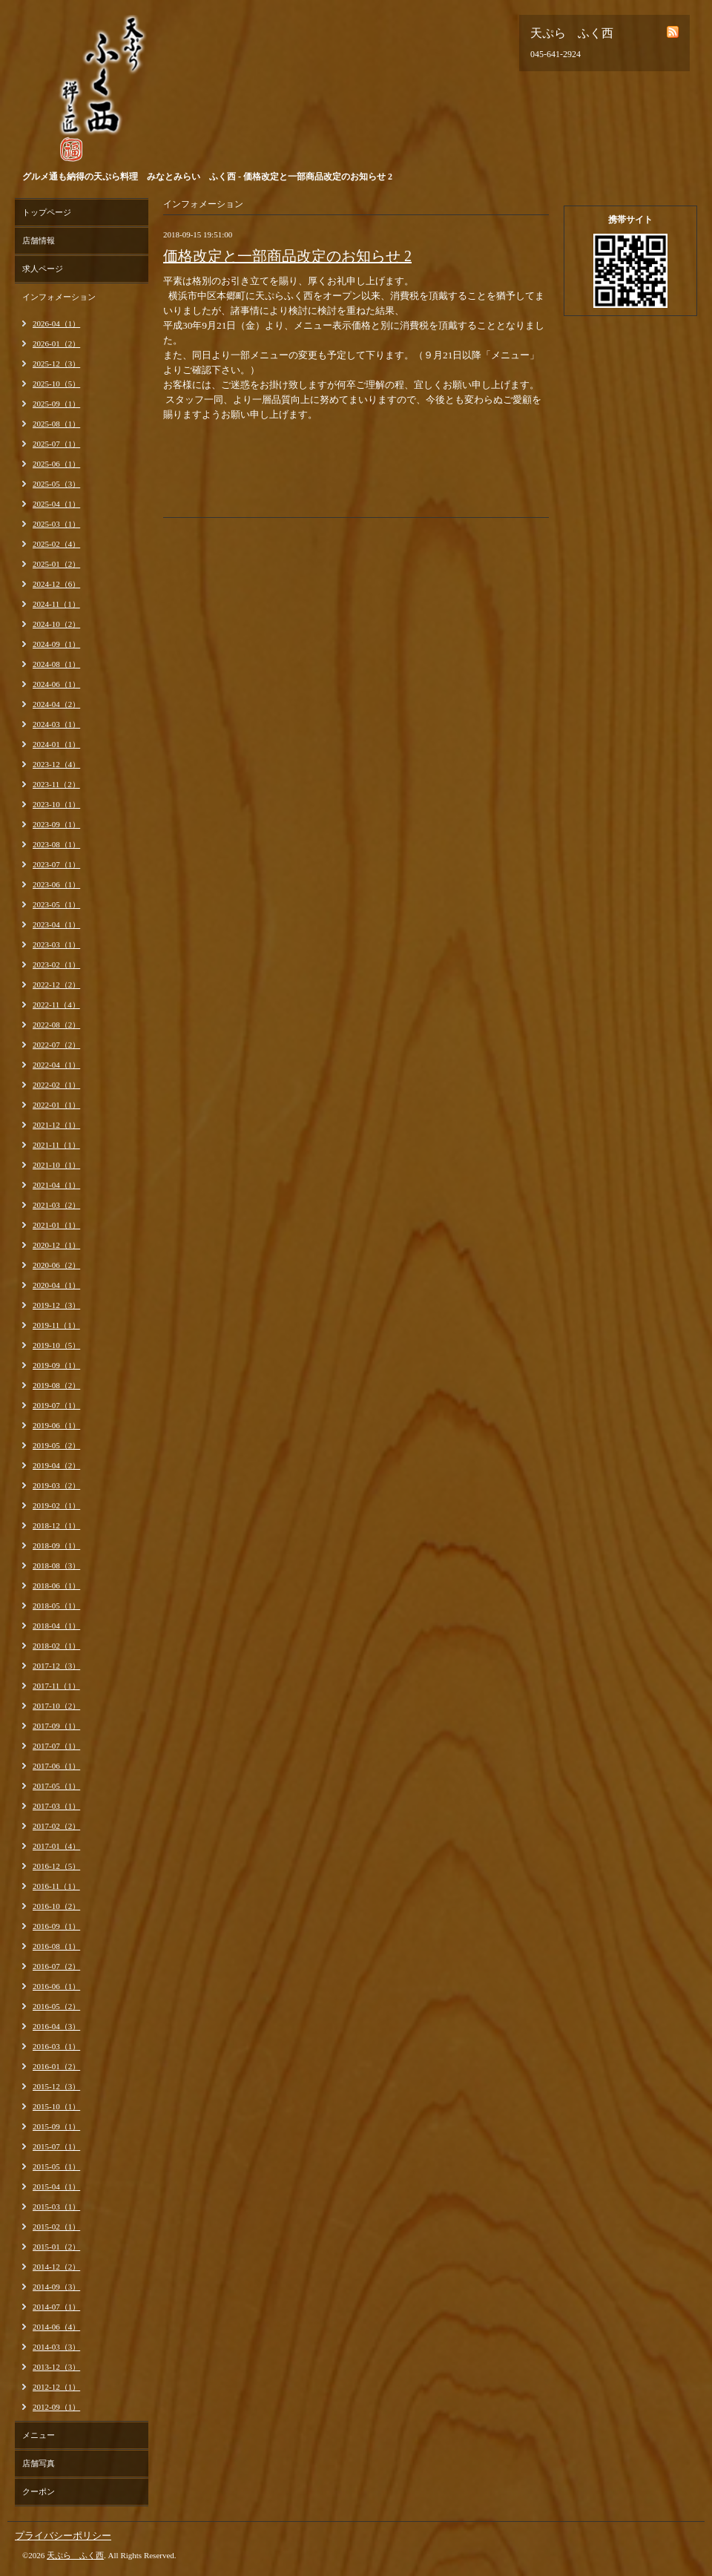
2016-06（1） (56, 1986)
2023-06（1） (56, 884)
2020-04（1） (56, 1285)
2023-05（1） (56, 904)
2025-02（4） (56, 543)
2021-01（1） (56, 1224)
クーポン (38, 2491)
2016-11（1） (56, 1886)
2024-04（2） (56, 704)
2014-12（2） (56, 2266)
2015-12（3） (56, 2086)
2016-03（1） (56, 2046)
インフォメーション (59, 296)
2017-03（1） (56, 1805)
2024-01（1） (56, 744)
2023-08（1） (56, 844)
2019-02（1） (56, 1505)
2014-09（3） (56, 2286)
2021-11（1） (56, 1144)
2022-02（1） (56, 1084)
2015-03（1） (56, 2206)
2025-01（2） (56, 563)
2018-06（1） (56, 1585)
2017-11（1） (56, 1685)
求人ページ (42, 268)
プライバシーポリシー (63, 2535)
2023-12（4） (56, 764)
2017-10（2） (56, 1705)
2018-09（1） (56, 1545)
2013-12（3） (56, 2366)
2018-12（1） (56, 1525)
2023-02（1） (56, 964)
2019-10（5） (56, 1345)
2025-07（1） (56, 443)
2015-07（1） (56, 2146)
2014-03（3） (56, 2346)
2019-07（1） (56, 1405)
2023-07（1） (56, 864)
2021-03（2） (56, 1204)
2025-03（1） (56, 523)
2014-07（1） (56, 2306)
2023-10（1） (56, 804)
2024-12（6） (56, 583)
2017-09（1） (56, 1725)
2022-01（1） (56, 1104)
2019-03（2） (56, 1485)
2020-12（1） (56, 1245)
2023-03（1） (56, 944)
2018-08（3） (56, 1565)
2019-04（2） (56, 1465)
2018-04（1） (56, 1625)
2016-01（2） (56, 2066)
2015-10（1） (56, 2106)
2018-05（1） (56, 1605)
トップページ (46, 212)
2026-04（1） (56, 323)
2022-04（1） (56, 1064)
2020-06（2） (56, 1265)
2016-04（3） (56, 2026)
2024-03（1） (56, 724)
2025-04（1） (56, 503)
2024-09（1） (56, 644)
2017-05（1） (56, 1785)
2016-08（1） (56, 1946)
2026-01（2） (56, 343)
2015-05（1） (56, 2166)
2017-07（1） (56, 1745)
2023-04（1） (56, 924)
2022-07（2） (56, 1044)
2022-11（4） (56, 1004)
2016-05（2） (56, 2006)
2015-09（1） (56, 2126)
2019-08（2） (56, 1385)
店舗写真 (38, 2463)
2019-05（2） (56, 1445)
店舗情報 (38, 240)
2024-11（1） (56, 603)
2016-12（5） (56, 1866)
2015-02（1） (56, 2226)
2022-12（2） (56, 984)
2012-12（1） (56, 2386)
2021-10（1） (56, 1164)
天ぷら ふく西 (75, 2555)
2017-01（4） (56, 1845)
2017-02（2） (56, 1825)
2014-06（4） (56, 2326)
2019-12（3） (56, 1305)
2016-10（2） (56, 1906)
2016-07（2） (56, 1966)
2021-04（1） (56, 1184)
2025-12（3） (56, 363)
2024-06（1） (56, 684)
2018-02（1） (56, 1645)
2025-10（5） (56, 383)
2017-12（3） (56, 1665)
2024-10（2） (56, 624)
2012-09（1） (56, 2406)
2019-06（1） (56, 1425)
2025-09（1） (56, 403)
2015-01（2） (56, 2246)
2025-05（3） (56, 483)
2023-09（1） (56, 824)
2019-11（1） (56, 1325)
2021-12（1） (56, 1124)
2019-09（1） (56, 1365)
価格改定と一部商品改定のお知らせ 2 (287, 256)
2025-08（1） (56, 423)
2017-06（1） (56, 1765)
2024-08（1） (56, 664)
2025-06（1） (56, 463)
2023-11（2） (56, 784)
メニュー (38, 2435)
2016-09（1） (56, 1926)
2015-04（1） (56, 2186)
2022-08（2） (56, 1024)
